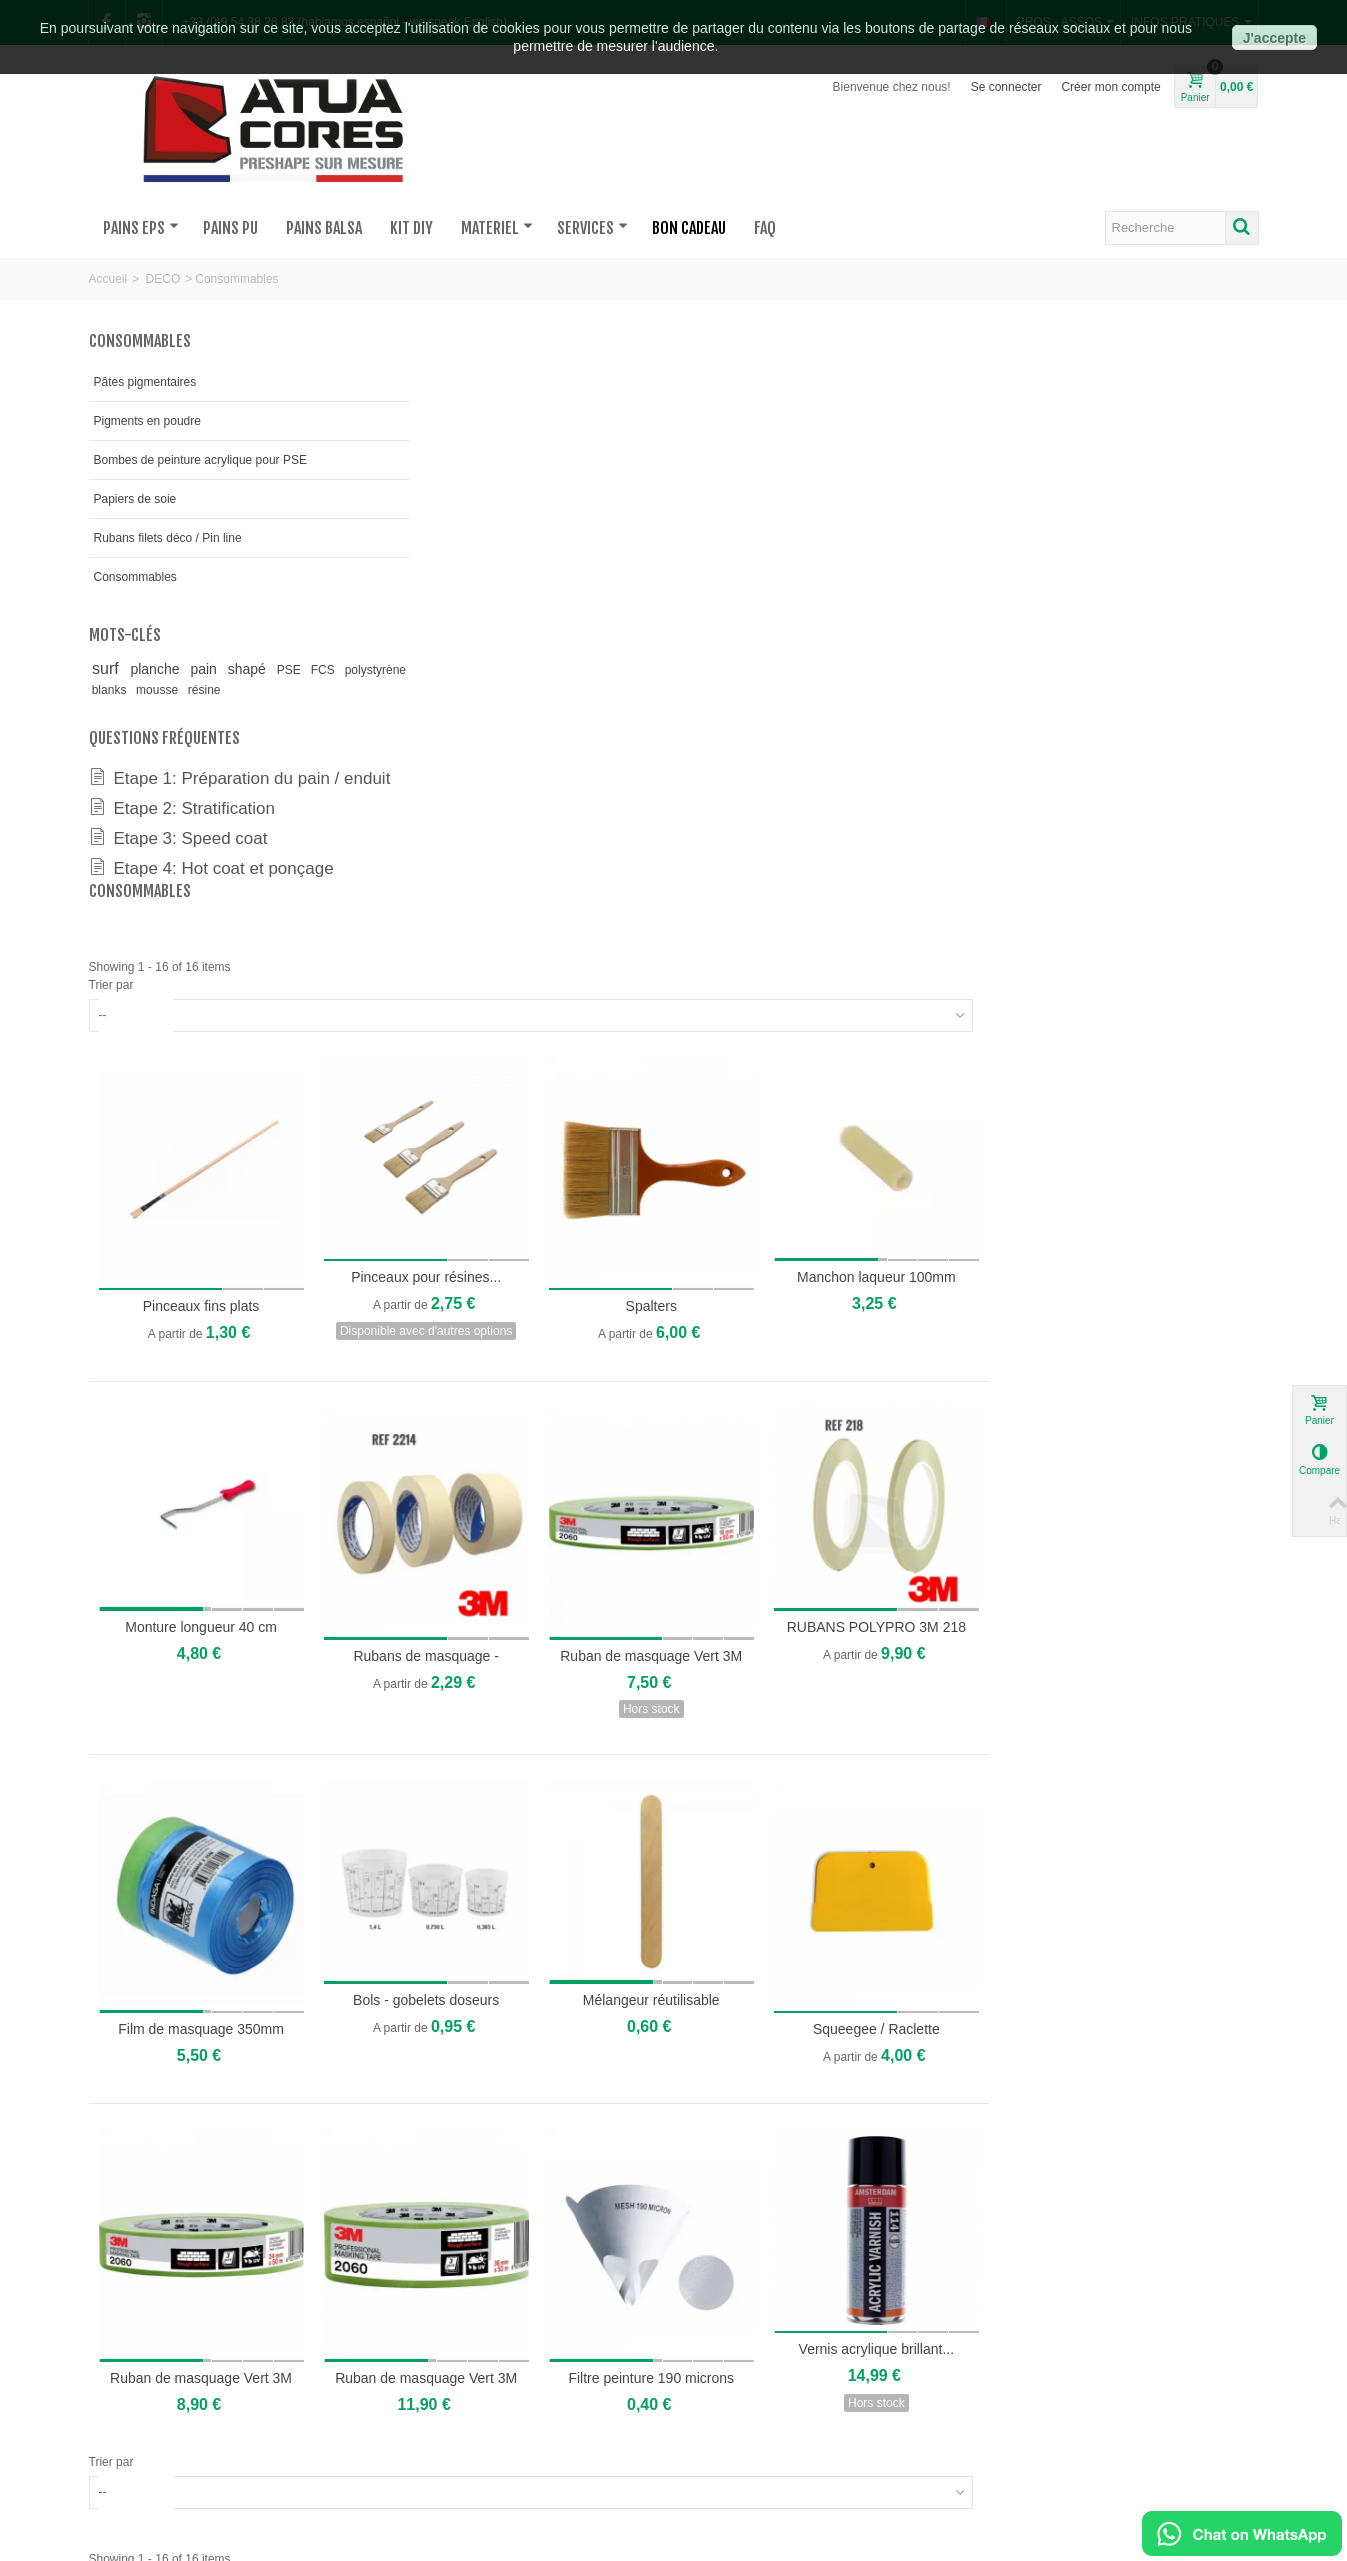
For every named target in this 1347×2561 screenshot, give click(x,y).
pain (216, 669)
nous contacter (135, 2385)
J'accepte (1274, 38)
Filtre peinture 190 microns (932, 1787)
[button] (34, 2100)
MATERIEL (497, 228)
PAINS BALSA (324, 228)
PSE (309, 670)
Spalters (932, 741)
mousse (229, 690)
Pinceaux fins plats (497, 741)
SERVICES (592, 228)
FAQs (830, 2385)
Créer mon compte (1110, 87)
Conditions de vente (868, 2425)
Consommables (135, 577)
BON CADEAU (689, 228)
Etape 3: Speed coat (178, 856)
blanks (182, 690)
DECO (163, 279)
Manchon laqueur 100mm (1149, 713)
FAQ (765, 228)
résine (275, 690)
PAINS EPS (141, 228)
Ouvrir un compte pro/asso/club (659, 2405)
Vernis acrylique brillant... (1149, 1759)
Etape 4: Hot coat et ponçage (211, 886)
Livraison (599, 2425)
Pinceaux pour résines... (715, 713)
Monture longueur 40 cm (497, 1054)
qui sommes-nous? (146, 2425)
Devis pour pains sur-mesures (415, 2385)
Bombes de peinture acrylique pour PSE (200, 460)
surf (110, 668)
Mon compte (608, 2385)
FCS (343, 670)
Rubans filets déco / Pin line (168, 538)
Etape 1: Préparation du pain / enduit (214, 787)
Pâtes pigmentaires (145, 382)
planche (163, 669)
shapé (263, 669)
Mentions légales (860, 2445)
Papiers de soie (135, 499)
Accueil (108, 279)
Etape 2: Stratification (182, 826)
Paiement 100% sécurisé (882, 2405)
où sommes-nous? (145, 2405)
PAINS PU (230, 228)
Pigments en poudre (147, 421)
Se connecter (1006, 87)
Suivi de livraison (620, 2445)
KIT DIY (411, 228)
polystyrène (124, 690)
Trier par (411, 429)
